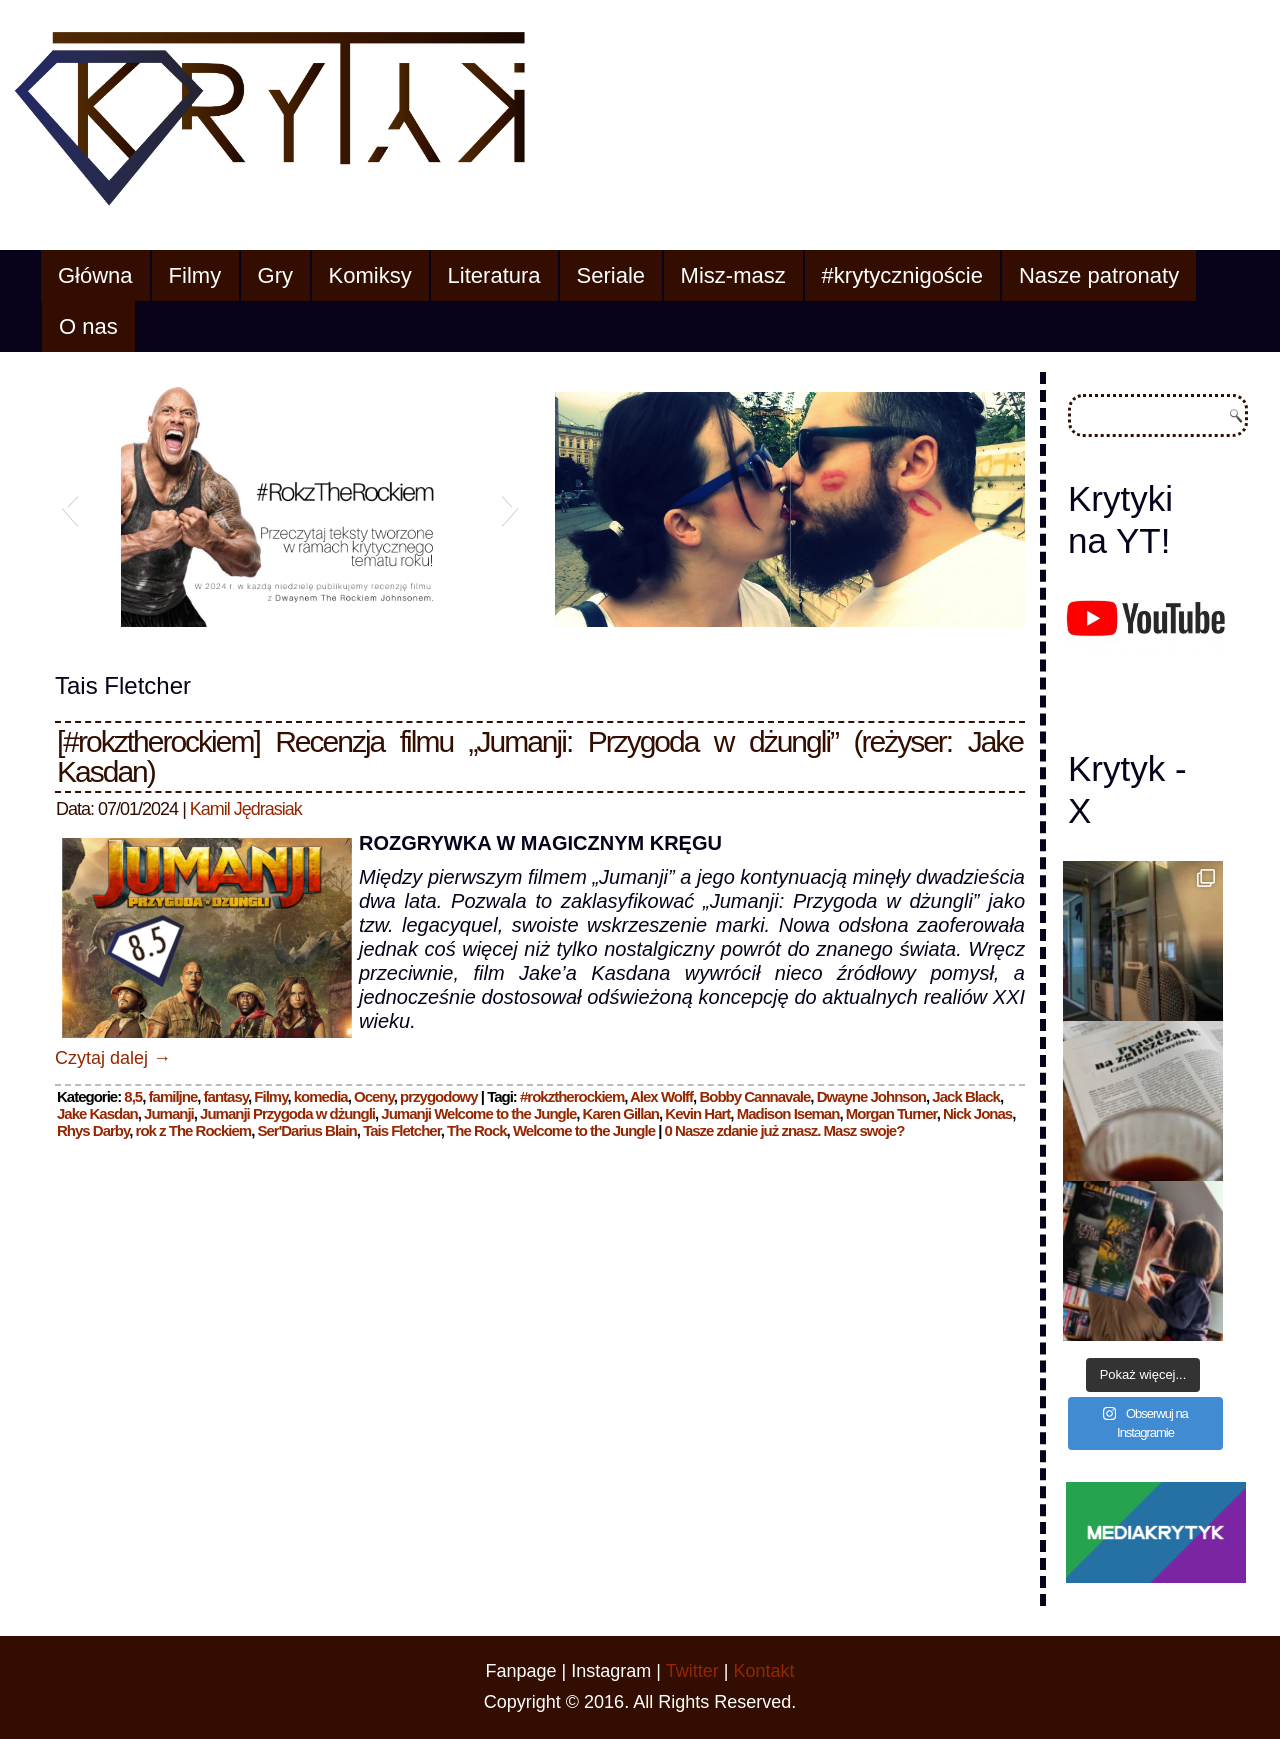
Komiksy (370, 275)
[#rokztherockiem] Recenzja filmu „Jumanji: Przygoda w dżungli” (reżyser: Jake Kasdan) (540, 756)
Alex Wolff (661, 1096)
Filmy (195, 275)
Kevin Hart (697, 1113)
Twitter (692, 1671)
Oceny (374, 1096)
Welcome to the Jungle (584, 1130)
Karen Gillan (621, 1113)
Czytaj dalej (113, 1058)
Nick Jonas (977, 1113)
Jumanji (169, 1113)
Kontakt (763, 1671)
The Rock (477, 1130)
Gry (275, 275)
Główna (95, 275)
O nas (88, 326)
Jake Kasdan (97, 1113)
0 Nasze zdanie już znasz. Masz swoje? (785, 1130)
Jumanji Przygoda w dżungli (287, 1113)
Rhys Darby (93, 1130)
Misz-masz (733, 275)
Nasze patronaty (1099, 275)
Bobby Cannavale (754, 1096)
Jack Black (966, 1096)
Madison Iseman (788, 1113)
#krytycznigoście (902, 275)
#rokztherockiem (572, 1096)
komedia (321, 1096)
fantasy (226, 1096)
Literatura (494, 275)
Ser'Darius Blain (307, 1130)
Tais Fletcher (402, 1130)
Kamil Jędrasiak (246, 809)
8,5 (133, 1096)
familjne (173, 1096)
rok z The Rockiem (194, 1130)
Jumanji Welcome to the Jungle (478, 1113)
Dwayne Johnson (871, 1096)
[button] (69, 507)
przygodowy (439, 1096)
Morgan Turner (891, 1113)
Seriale (611, 275)
